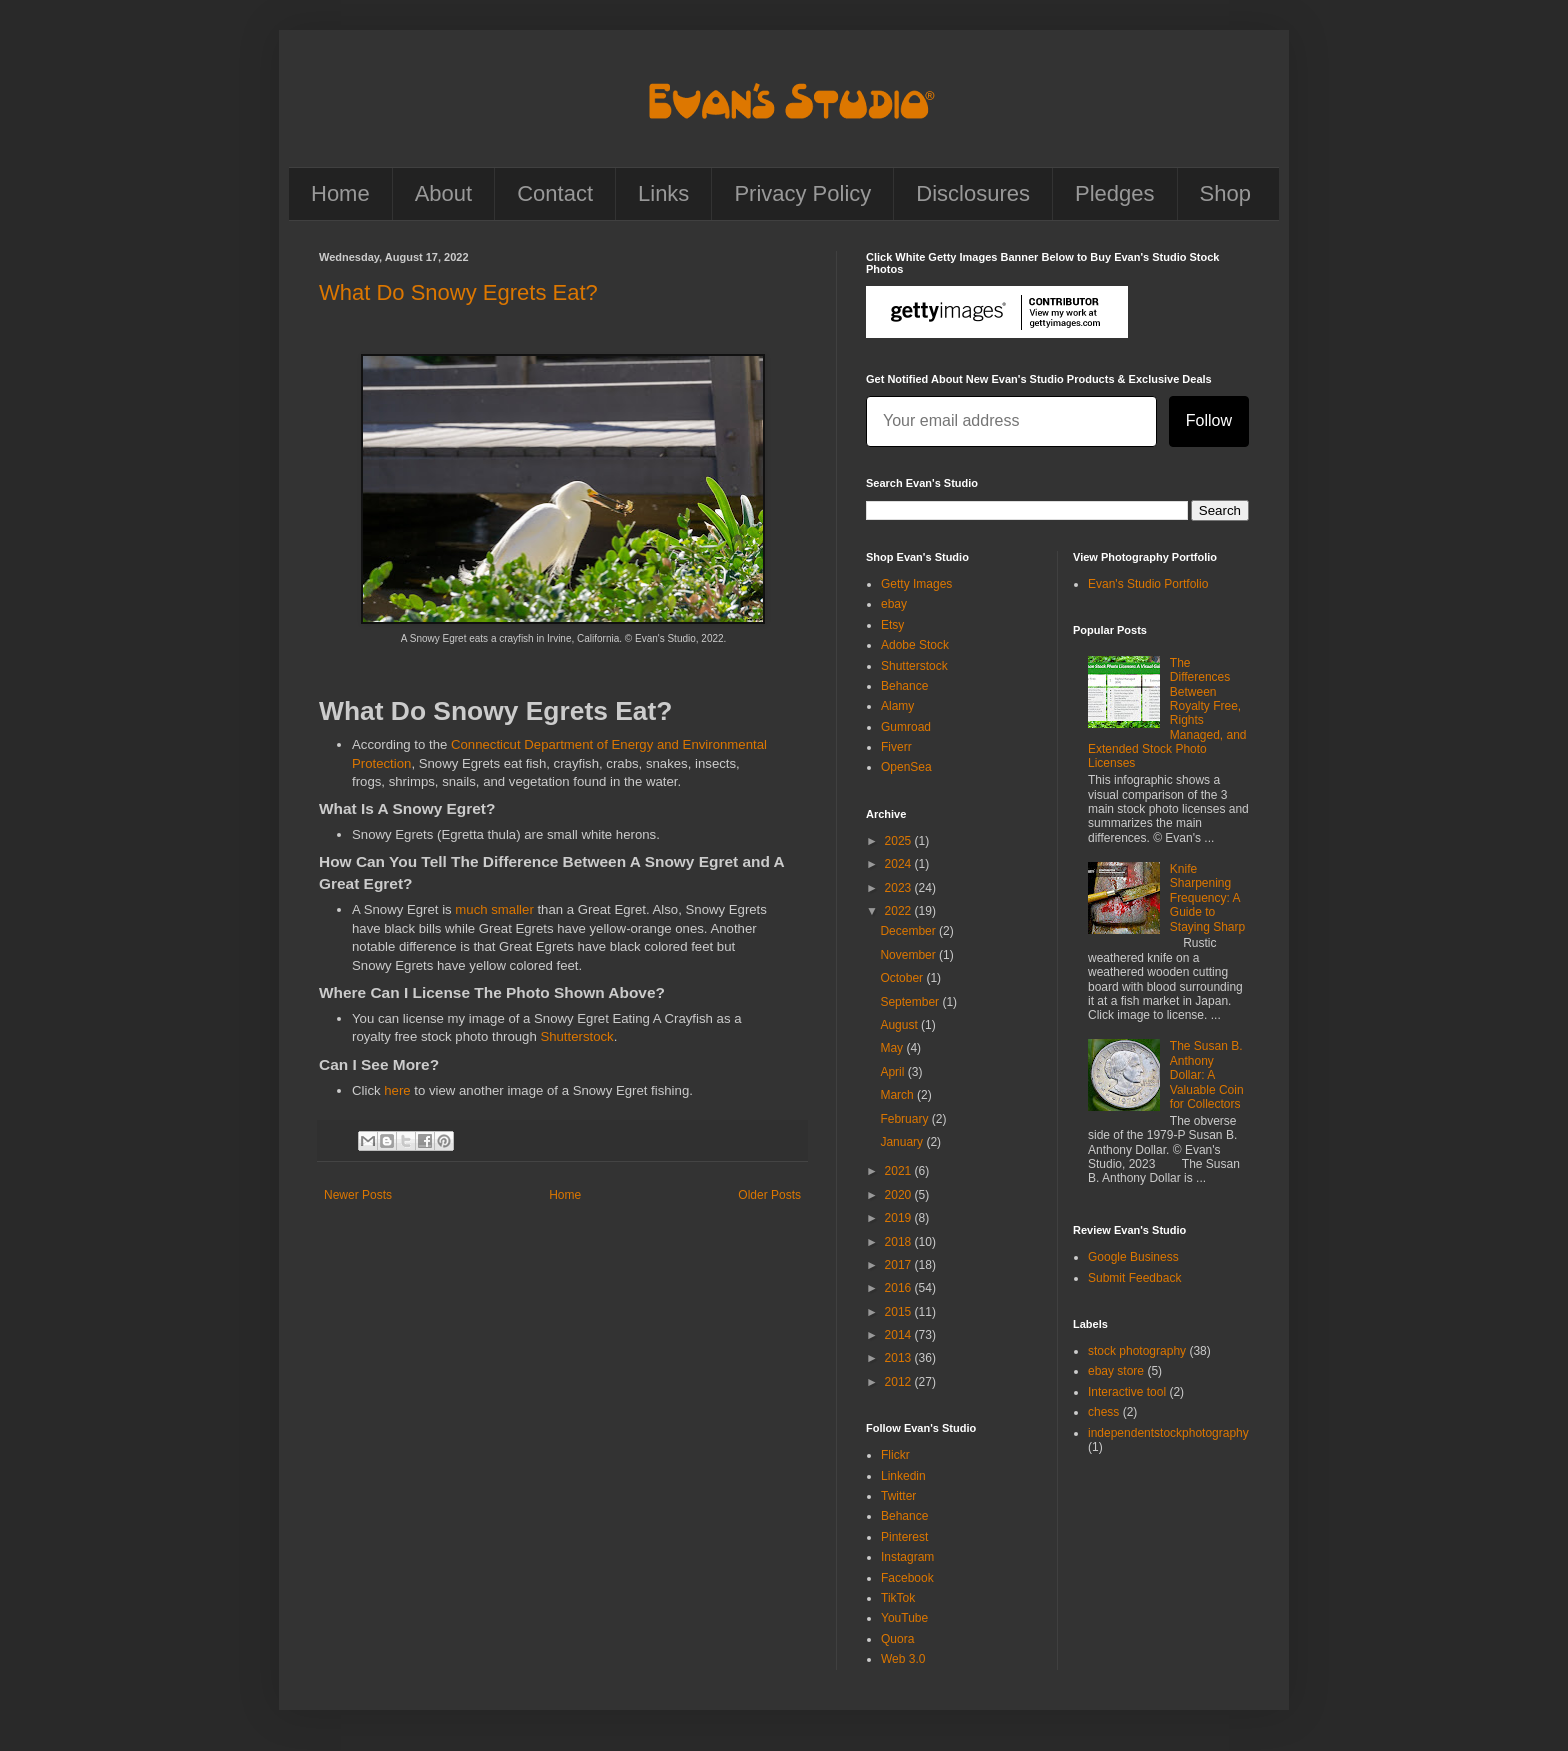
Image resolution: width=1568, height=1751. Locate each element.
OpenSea (906, 767)
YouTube (904, 1618)
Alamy (897, 706)
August (900, 1025)
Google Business (1133, 1257)
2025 (900, 841)
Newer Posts (358, 1195)
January (903, 1142)
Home (340, 193)
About (444, 193)
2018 (900, 1242)
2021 (900, 1171)
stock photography (1137, 1351)
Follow (1209, 420)
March (898, 1095)
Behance (904, 686)
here (397, 1090)
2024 (900, 864)
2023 (900, 888)
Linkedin (903, 1476)
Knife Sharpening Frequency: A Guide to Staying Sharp (1207, 898)
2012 (900, 1382)
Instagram (907, 1557)
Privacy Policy (802, 193)
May (893, 1048)
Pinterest (904, 1537)
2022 (900, 911)
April (893, 1072)
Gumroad (906, 727)
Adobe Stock (915, 645)
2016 (900, 1288)
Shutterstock (576, 1036)
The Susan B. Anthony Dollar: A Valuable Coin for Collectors (1207, 1075)
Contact (555, 193)
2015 (900, 1312)
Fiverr (896, 747)
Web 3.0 (903, 1659)
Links (663, 193)
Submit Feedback (1134, 1278)
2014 (900, 1335)
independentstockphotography (1168, 1433)
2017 (900, 1265)
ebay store (1116, 1371)
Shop (1225, 193)
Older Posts (769, 1195)
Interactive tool (1127, 1392)
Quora (897, 1639)
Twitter (898, 1496)
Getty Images (916, 584)
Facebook (907, 1578)
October (903, 978)
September (911, 1002)
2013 (900, 1358)
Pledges (1115, 193)
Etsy (892, 625)
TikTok (898, 1598)
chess (1103, 1412)
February (905, 1119)
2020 (900, 1195)
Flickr (895, 1455)
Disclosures (973, 193)
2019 (900, 1218)
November (909, 955)
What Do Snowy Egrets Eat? (458, 292)
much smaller (494, 909)
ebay (894, 604)
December (909, 931)
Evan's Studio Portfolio (1148, 584)
